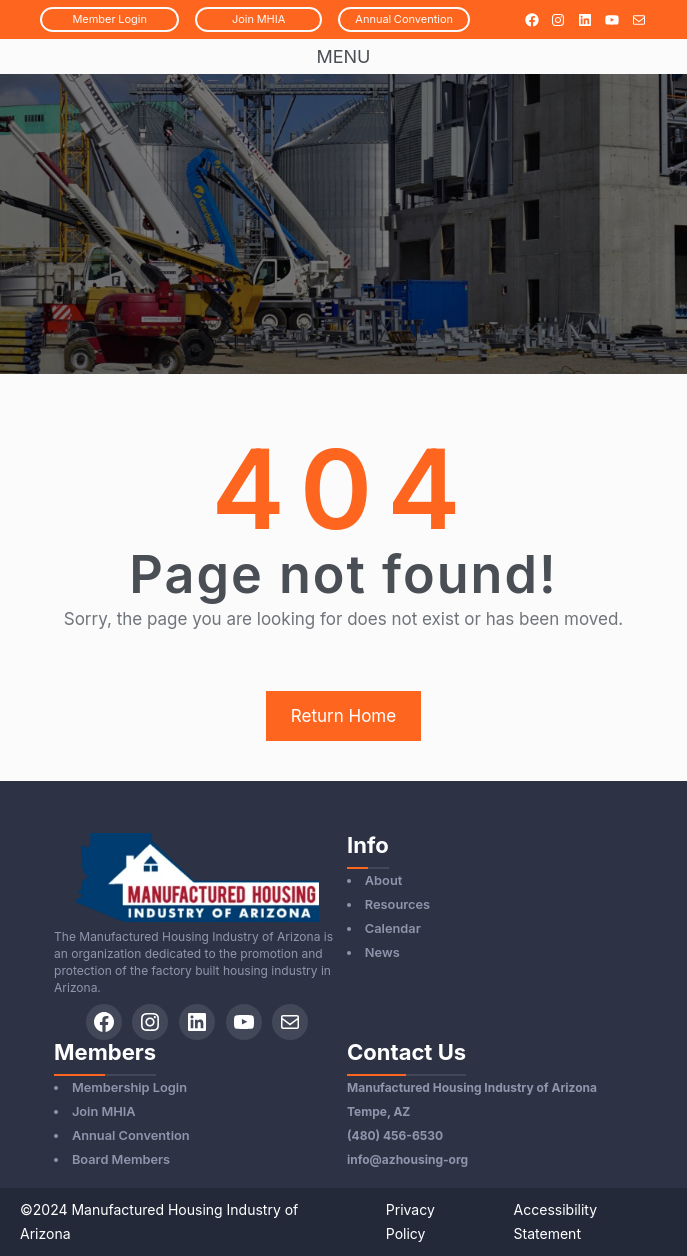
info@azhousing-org (407, 1159)
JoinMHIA (258, 19)
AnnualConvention (404, 19)
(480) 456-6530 (395, 1135)
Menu (343, 56)
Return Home (343, 716)
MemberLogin (109, 19)
